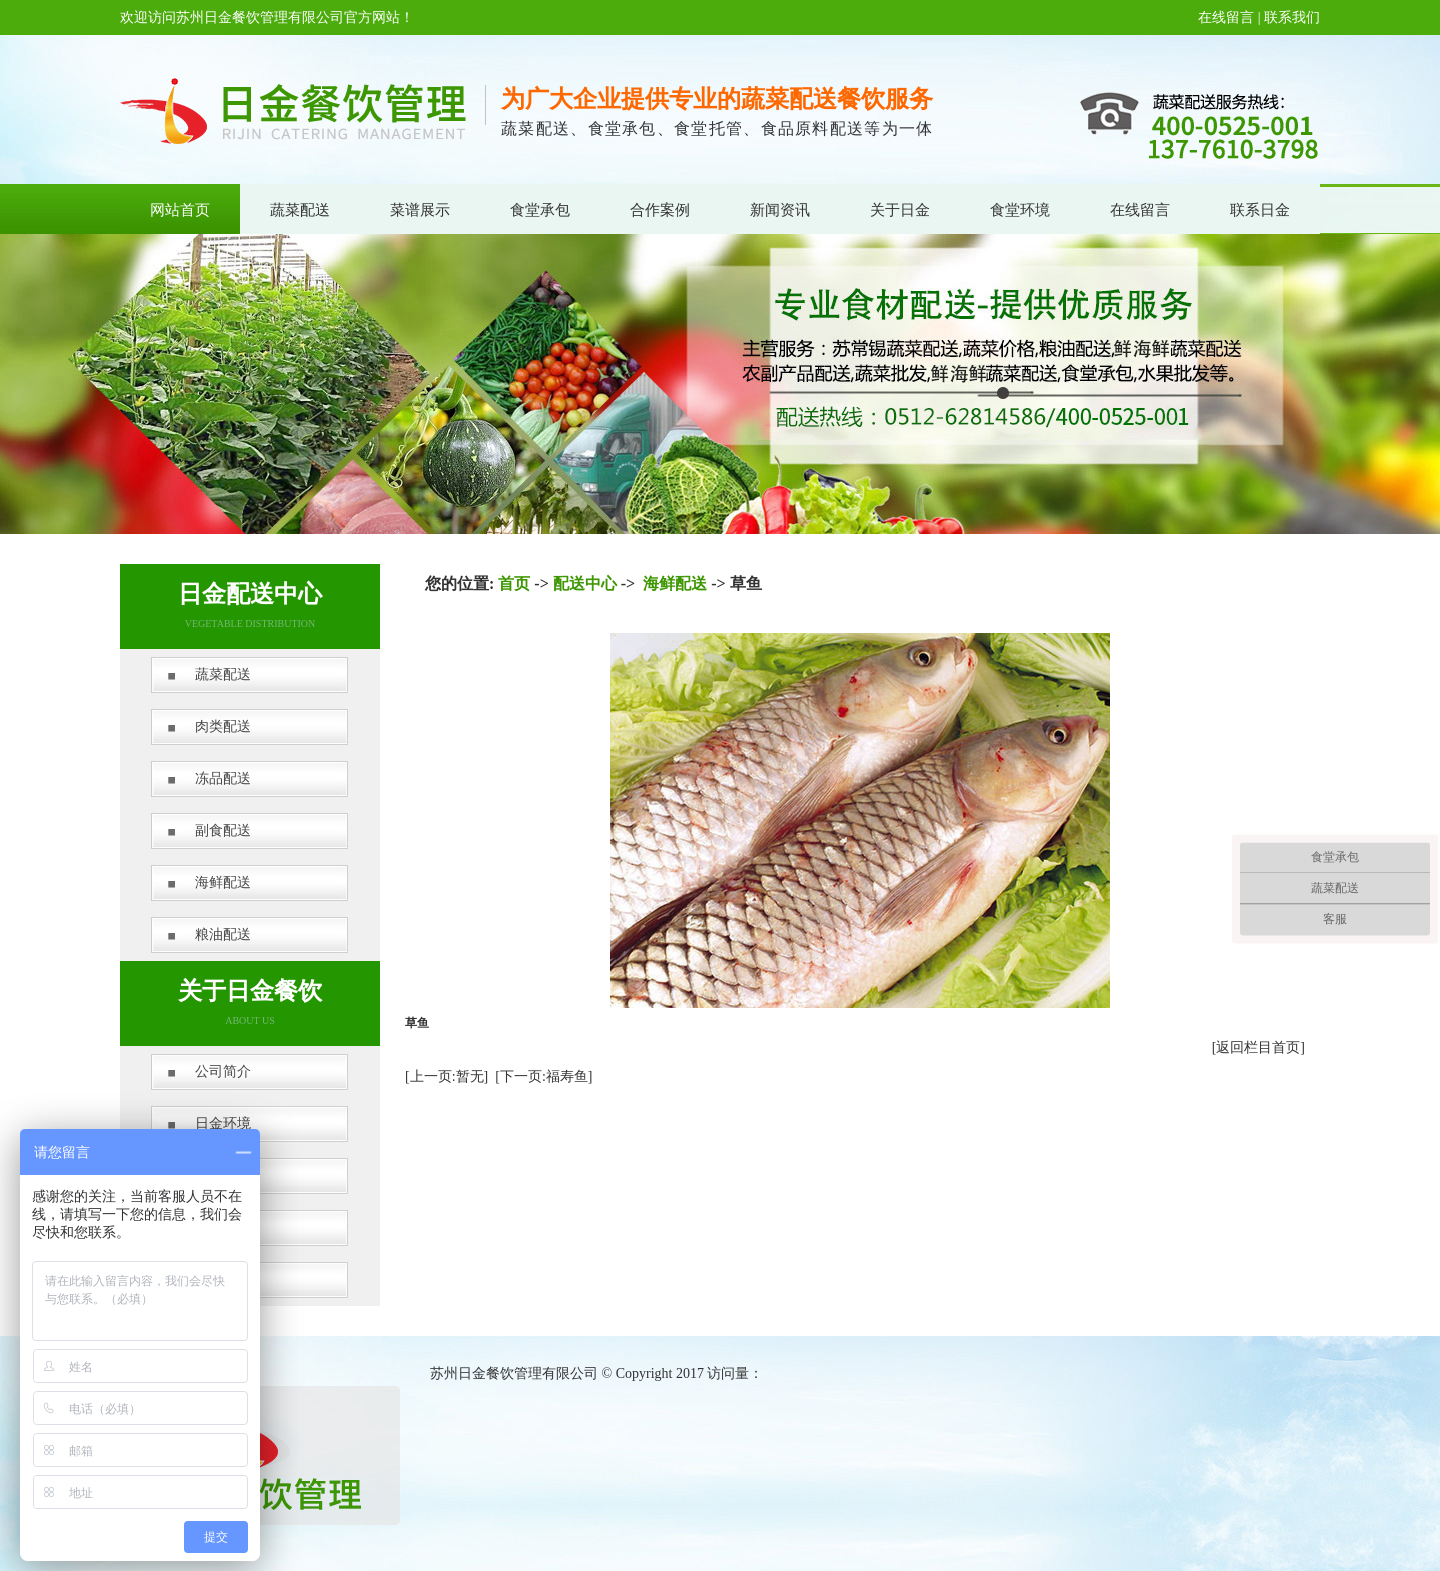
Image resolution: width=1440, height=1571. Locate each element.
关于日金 (900, 210)
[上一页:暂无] (446, 1076)
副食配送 (223, 830)
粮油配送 (223, 934)
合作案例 (660, 210)
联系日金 (1260, 210)
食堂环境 (1020, 210)
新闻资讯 (780, 210)
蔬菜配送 (300, 210)
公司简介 (223, 1071)
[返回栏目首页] (1258, 1047)
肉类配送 (223, 726)
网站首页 (180, 210)
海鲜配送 (223, 882)
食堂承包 (540, 210)
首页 (514, 583)
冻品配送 (223, 778)
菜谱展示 (420, 210)
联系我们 (1292, 17)
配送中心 (585, 583)
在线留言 (1226, 17)
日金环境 (223, 1123)
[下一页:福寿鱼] (543, 1076)
